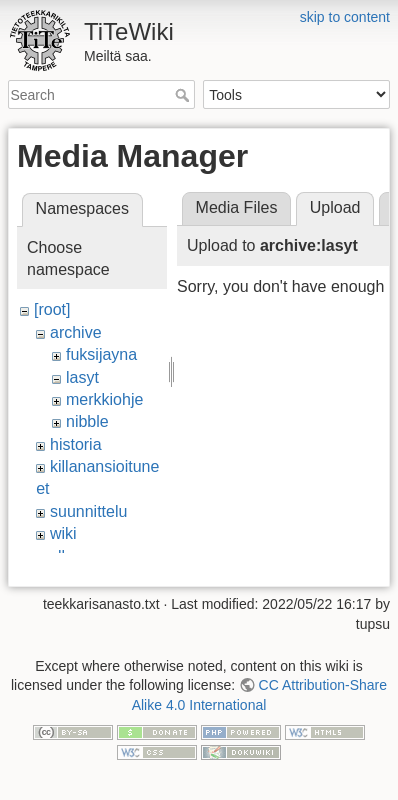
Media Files (237, 207)
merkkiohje (104, 399)
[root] (52, 309)
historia (76, 444)
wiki (63, 533)
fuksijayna (101, 354)
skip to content (345, 17)
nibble (87, 421)
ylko (64, 556)
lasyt (82, 377)
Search (184, 95)
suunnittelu (88, 511)
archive (76, 332)
